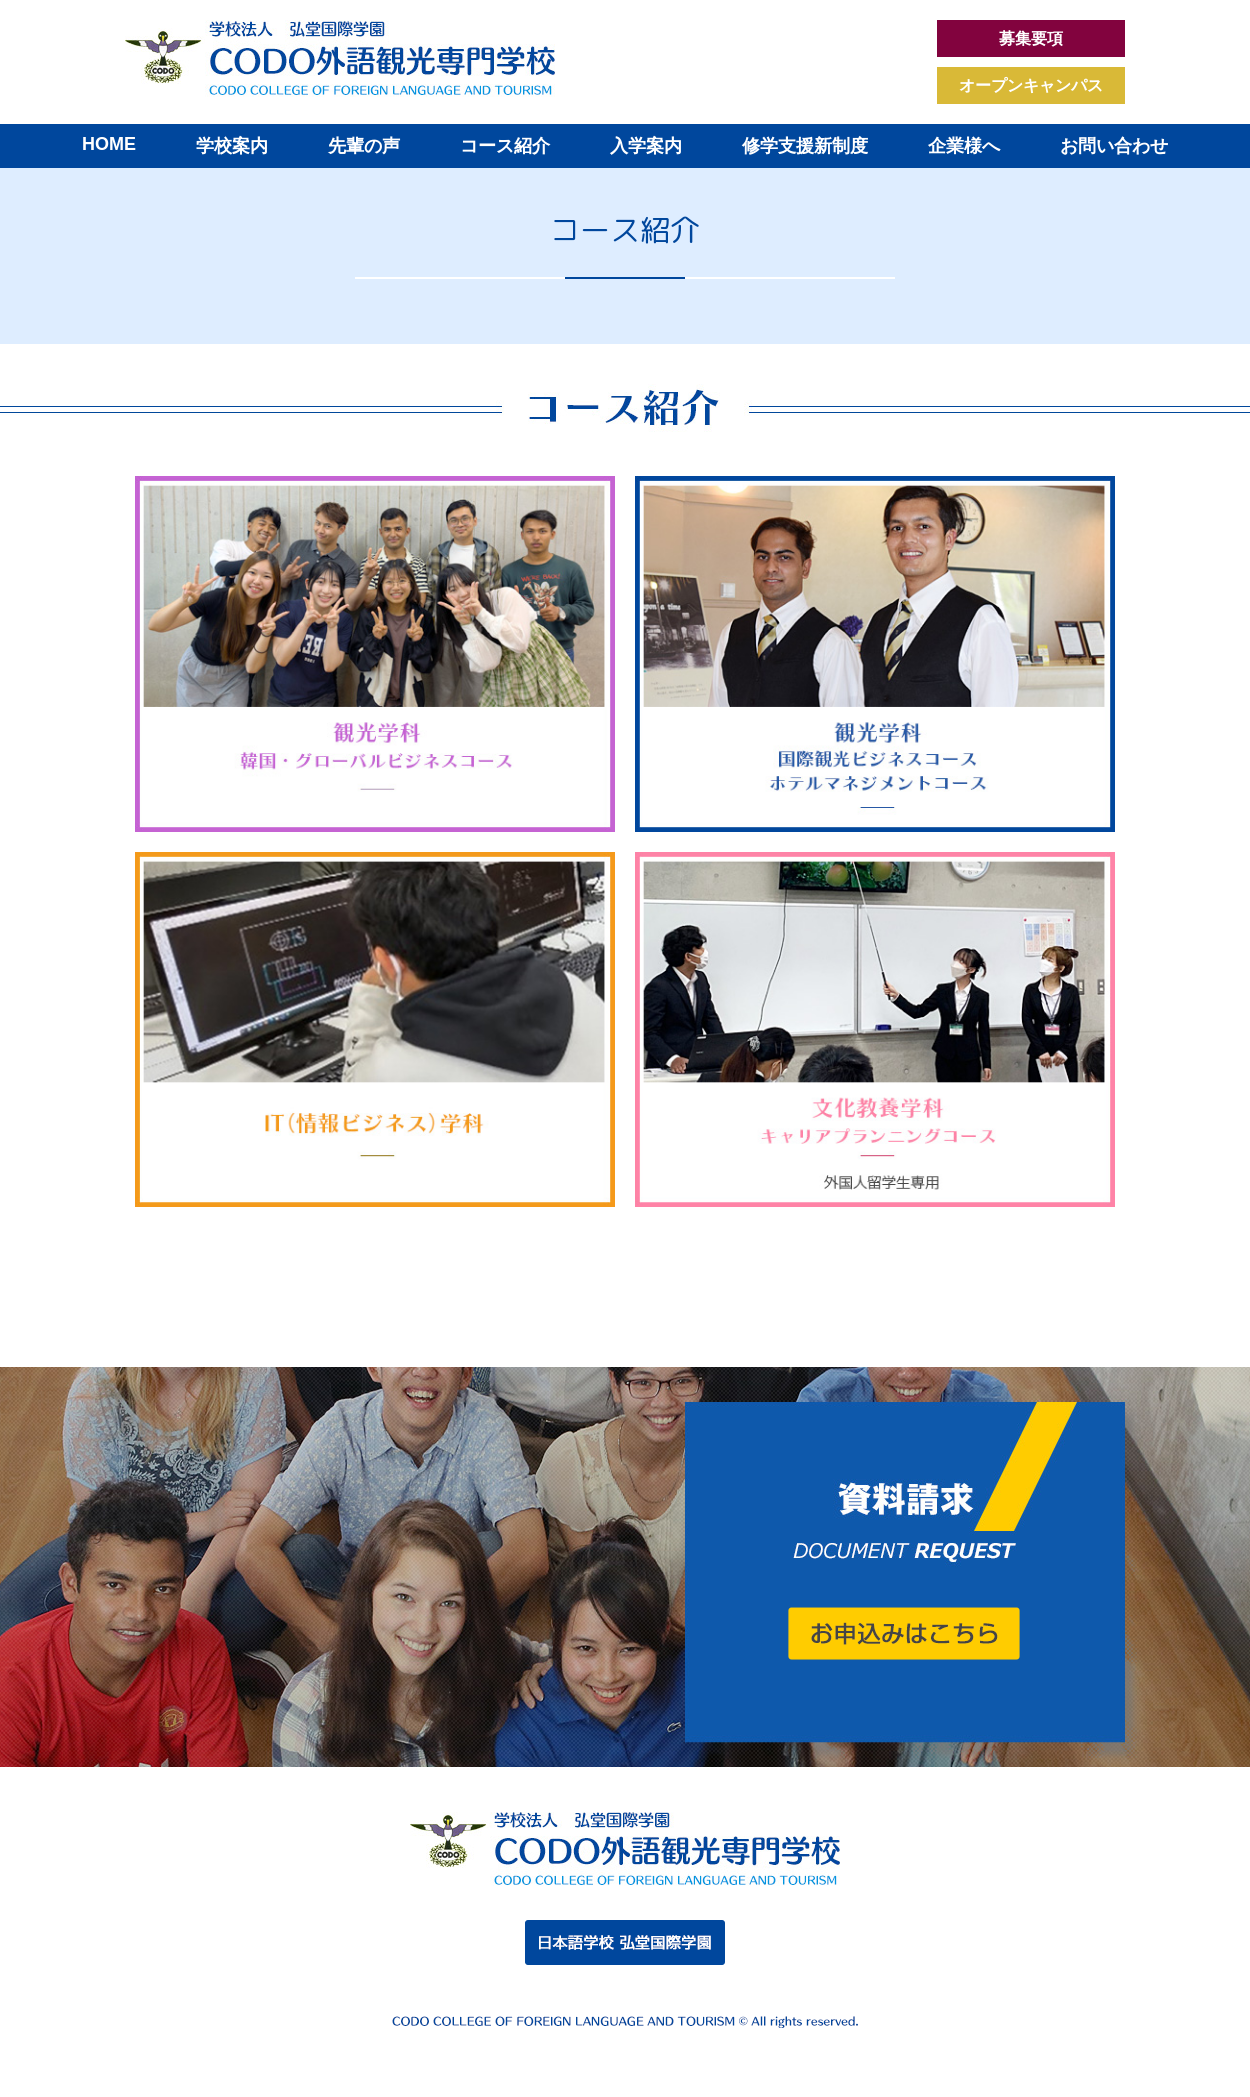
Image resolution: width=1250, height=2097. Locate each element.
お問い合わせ (1114, 146)
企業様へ (964, 146)
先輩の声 (364, 146)
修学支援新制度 (805, 146)
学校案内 (232, 146)
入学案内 (646, 146)
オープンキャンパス (1031, 85)
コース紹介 (505, 146)
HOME (109, 144)
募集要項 (1031, 38)
